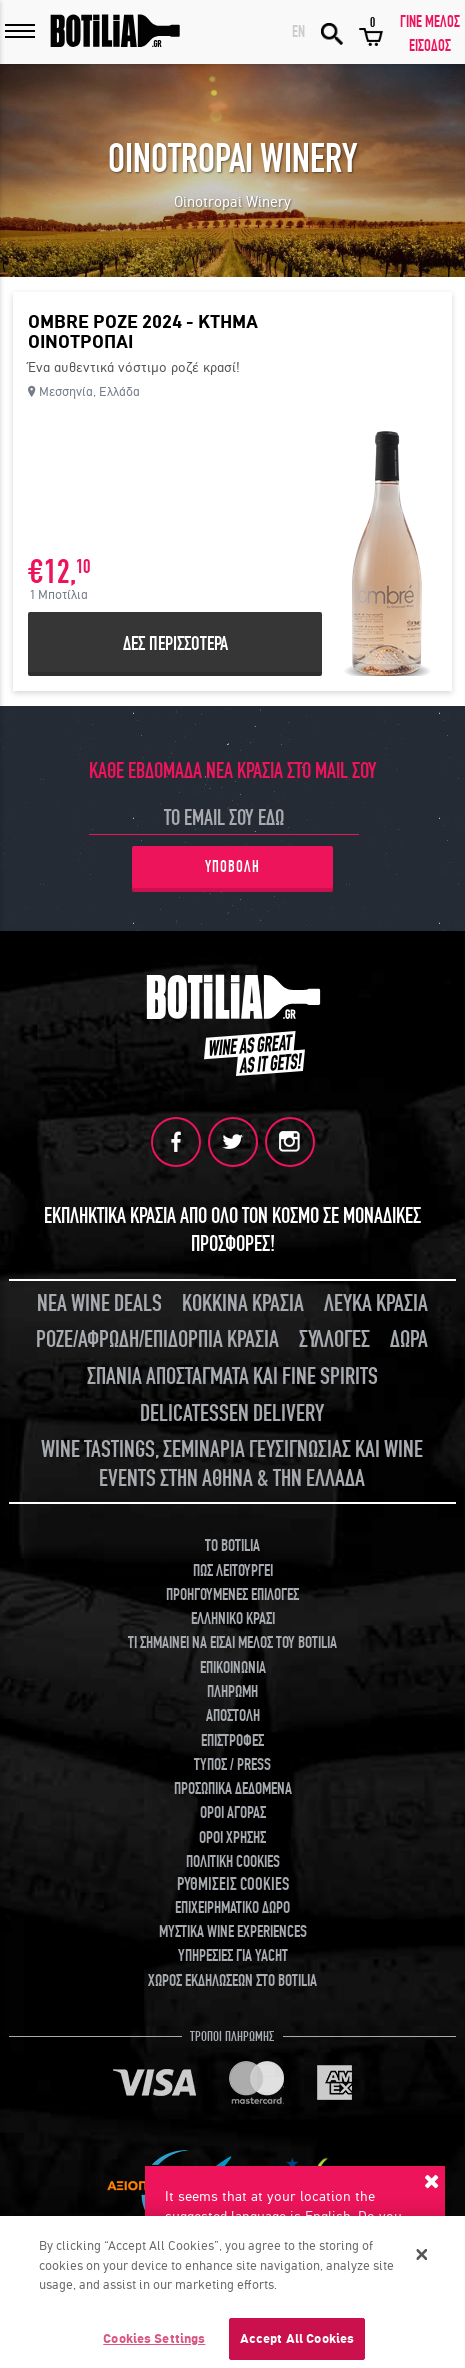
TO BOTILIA (232, 1546)
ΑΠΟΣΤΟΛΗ (233, 1716)
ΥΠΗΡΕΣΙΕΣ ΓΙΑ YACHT (233, 1956)
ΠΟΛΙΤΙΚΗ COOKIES (233, 1862)
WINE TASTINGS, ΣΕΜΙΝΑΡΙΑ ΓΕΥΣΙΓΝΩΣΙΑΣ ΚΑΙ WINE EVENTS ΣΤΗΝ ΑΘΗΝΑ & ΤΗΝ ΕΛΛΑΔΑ (232, 1464)
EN (298, 32)
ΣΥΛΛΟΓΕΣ (334, 1339)
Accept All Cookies (297, 2345)
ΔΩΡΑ (409, 1339)
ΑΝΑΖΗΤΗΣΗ (332, 32)
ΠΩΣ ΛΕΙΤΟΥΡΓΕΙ (233, 1571)
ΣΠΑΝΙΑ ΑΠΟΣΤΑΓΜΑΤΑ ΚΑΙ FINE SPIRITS (232, 1376)
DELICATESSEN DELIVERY (232, 1413)
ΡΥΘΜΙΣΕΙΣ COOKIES (233, 1884)
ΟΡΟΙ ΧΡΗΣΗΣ (232, 1838)
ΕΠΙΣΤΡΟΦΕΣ (232, 1741)
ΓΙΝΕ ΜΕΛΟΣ (430, 22)
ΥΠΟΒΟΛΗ (232, 867)
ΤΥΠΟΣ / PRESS (232, 1765)
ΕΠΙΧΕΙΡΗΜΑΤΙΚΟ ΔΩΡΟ (232, 1908)
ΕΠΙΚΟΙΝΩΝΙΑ (233, 1668)
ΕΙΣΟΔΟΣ (430, 46)
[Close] (422, 2261)
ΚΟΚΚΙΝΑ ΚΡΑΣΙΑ (243, 1303)
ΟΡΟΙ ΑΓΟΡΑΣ (233, 1813)
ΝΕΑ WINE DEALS (99, 1303)
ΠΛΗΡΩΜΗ (232, 1692)
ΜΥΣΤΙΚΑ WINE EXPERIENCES (233, 1932)
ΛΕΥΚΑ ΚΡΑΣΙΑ (376, 1303)
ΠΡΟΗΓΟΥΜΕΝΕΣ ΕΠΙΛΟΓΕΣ (232, 1595)
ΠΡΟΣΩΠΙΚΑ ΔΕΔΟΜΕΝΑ (233, 1789)
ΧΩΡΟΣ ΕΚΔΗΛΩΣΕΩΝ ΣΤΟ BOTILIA (232, 1981)
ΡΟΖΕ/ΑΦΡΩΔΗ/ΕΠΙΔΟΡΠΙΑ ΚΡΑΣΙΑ (157, 1339)
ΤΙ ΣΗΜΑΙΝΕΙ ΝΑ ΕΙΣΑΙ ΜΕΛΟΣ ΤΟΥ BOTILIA (232, 1643)
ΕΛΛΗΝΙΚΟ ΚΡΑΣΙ (233, 1619)
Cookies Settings (154, 2345)
